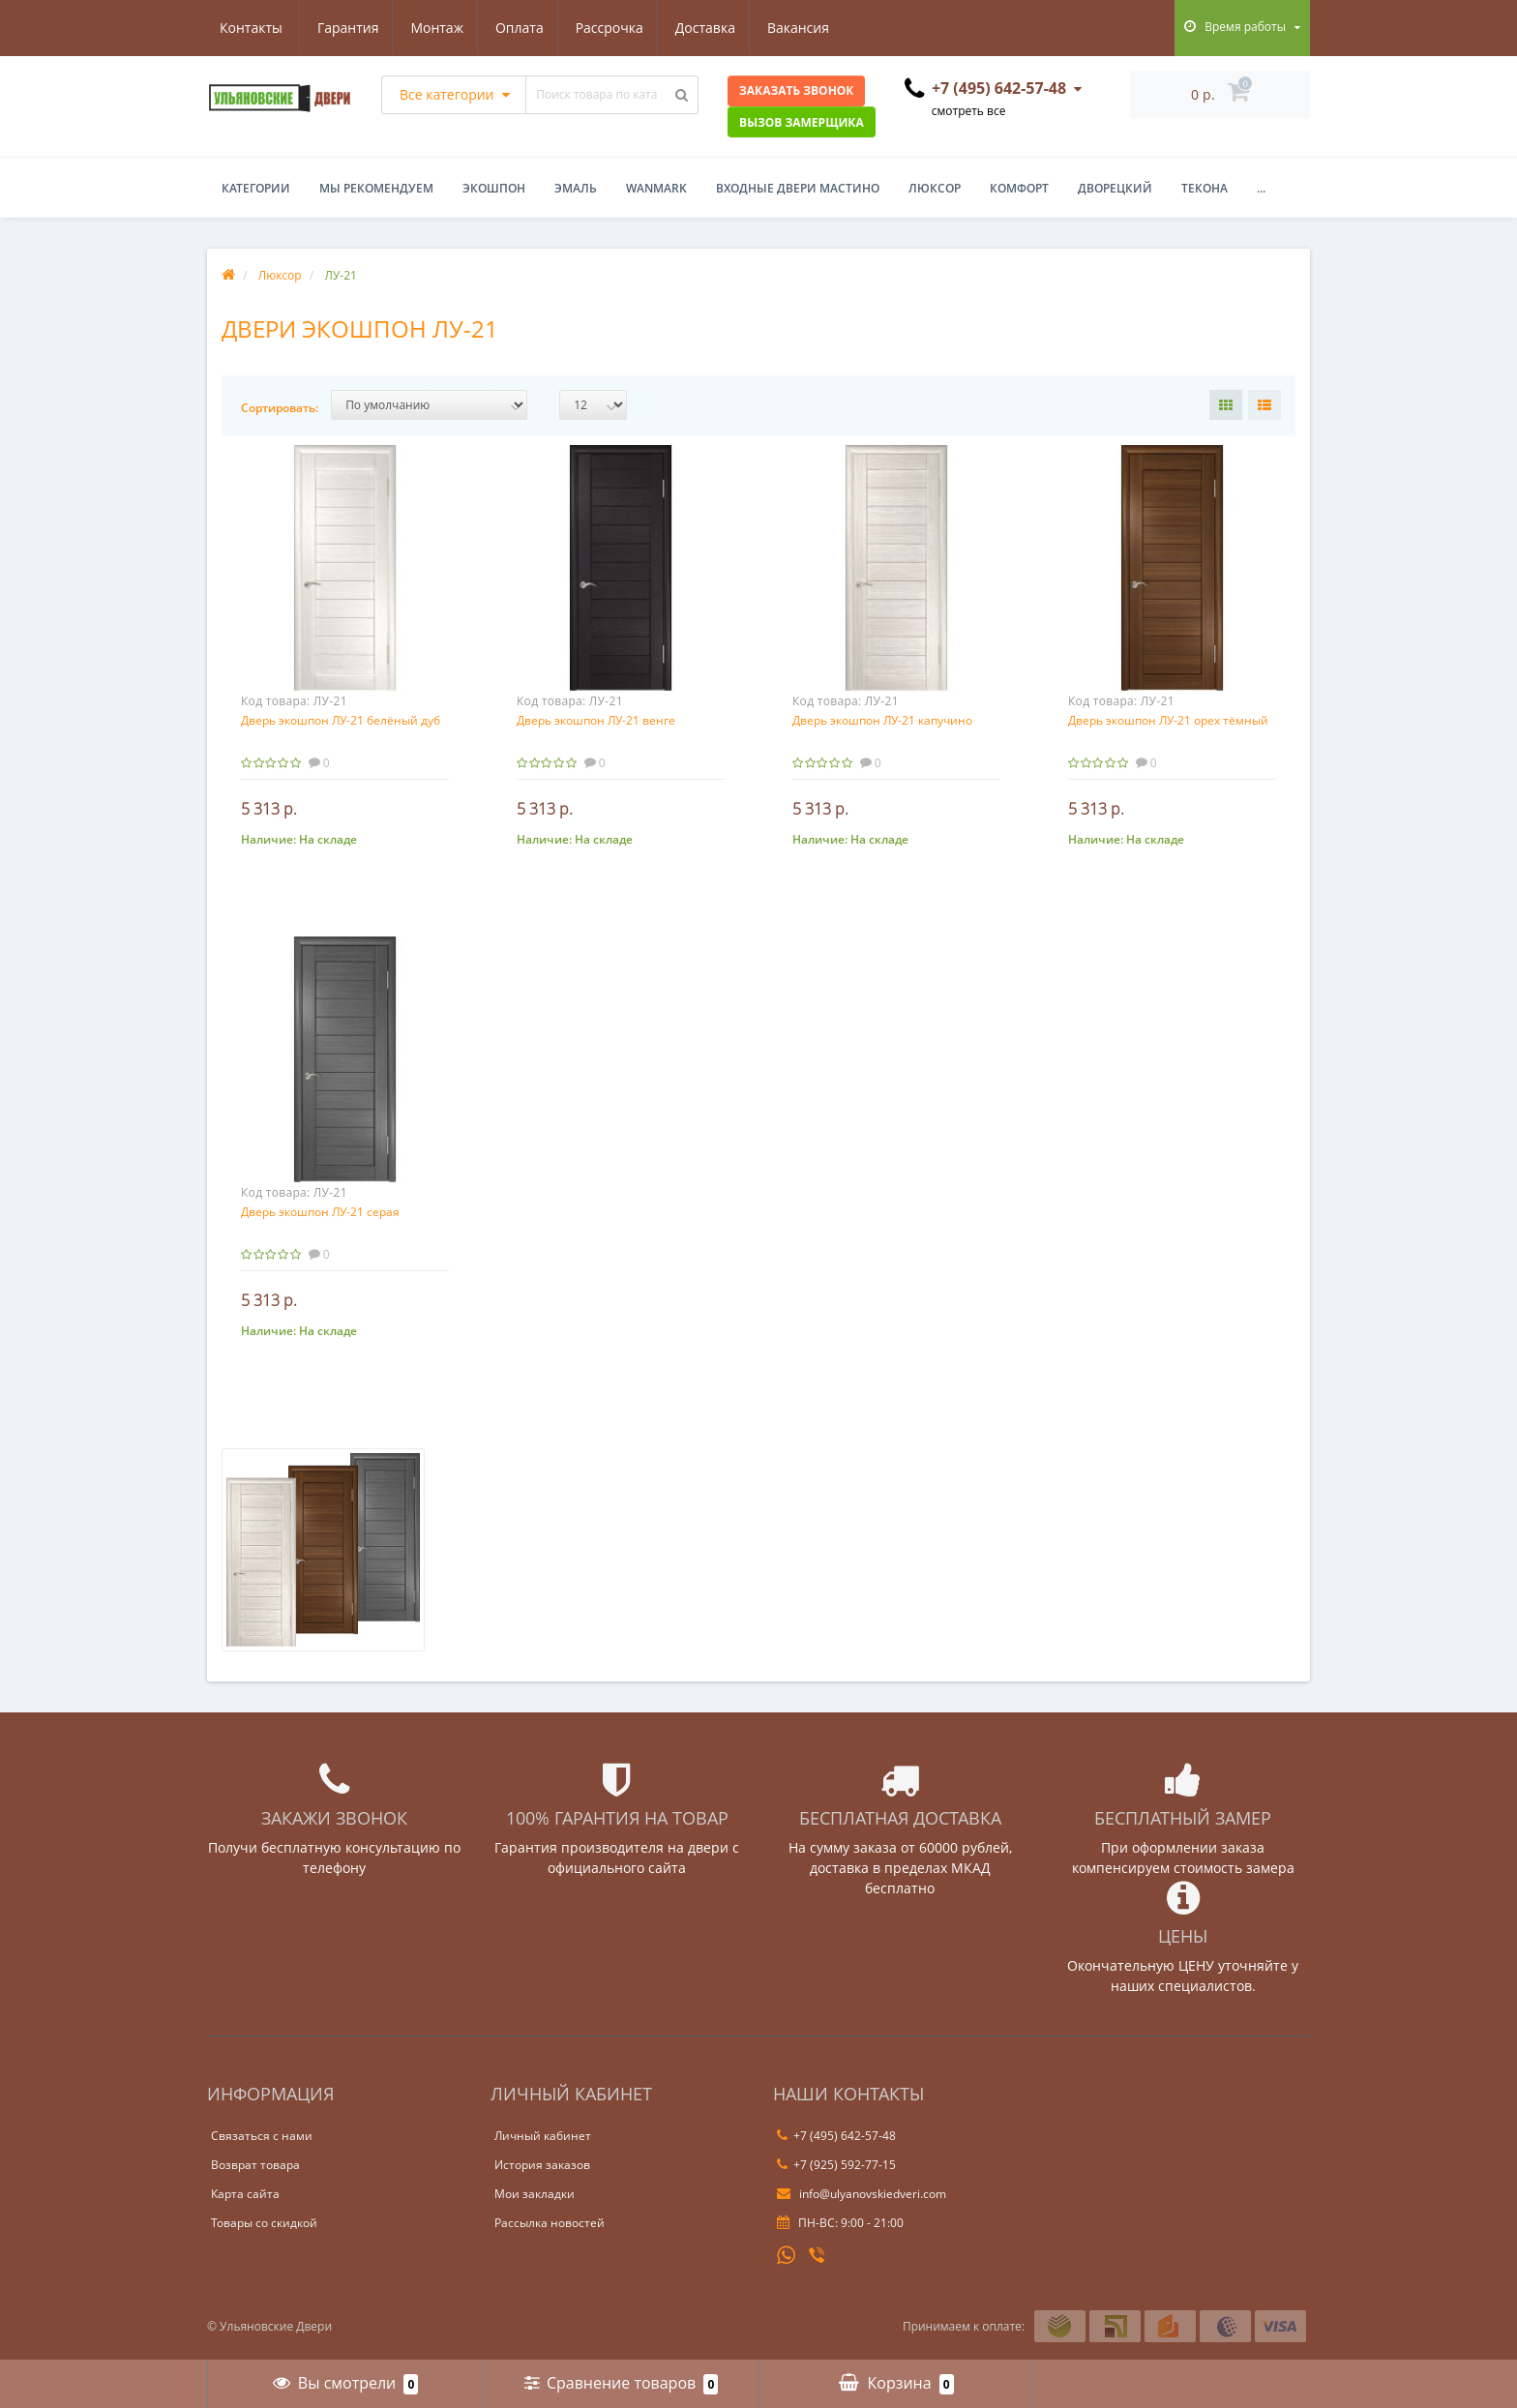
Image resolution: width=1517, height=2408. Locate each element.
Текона (1204, 188)
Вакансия (716, 27)
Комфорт (1019, 188)
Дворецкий (1115, 188)
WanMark (656, 188)
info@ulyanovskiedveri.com (861, 2193)
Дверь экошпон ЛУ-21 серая (320, 1212)
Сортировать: (279, 408)
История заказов (542, 2164)
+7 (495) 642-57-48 (836, 2135)
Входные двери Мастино (797, 188)
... (1261, 188)
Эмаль (575, 188)
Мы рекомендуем (376, 188)
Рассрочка (520, 27)
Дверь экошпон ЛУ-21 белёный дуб (340, 720)
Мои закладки (534, 2193)
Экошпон (493, 188)
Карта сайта (245, 2193)
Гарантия (251, 27)
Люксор (934, 188)
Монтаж (343, 27)
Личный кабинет (542, 2135)
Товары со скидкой (264, 2223)
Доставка (619, 27)
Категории (256, 188)
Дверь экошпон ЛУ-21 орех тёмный (1168, 720)
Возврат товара (255, 2164)
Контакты (813, 27)
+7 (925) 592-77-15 (836, 2164)
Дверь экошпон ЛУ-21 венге (596, 720)
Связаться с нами (261, 2135)
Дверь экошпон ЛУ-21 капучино (882, 720)
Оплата (427, 27)
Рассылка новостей (549, 2223)
